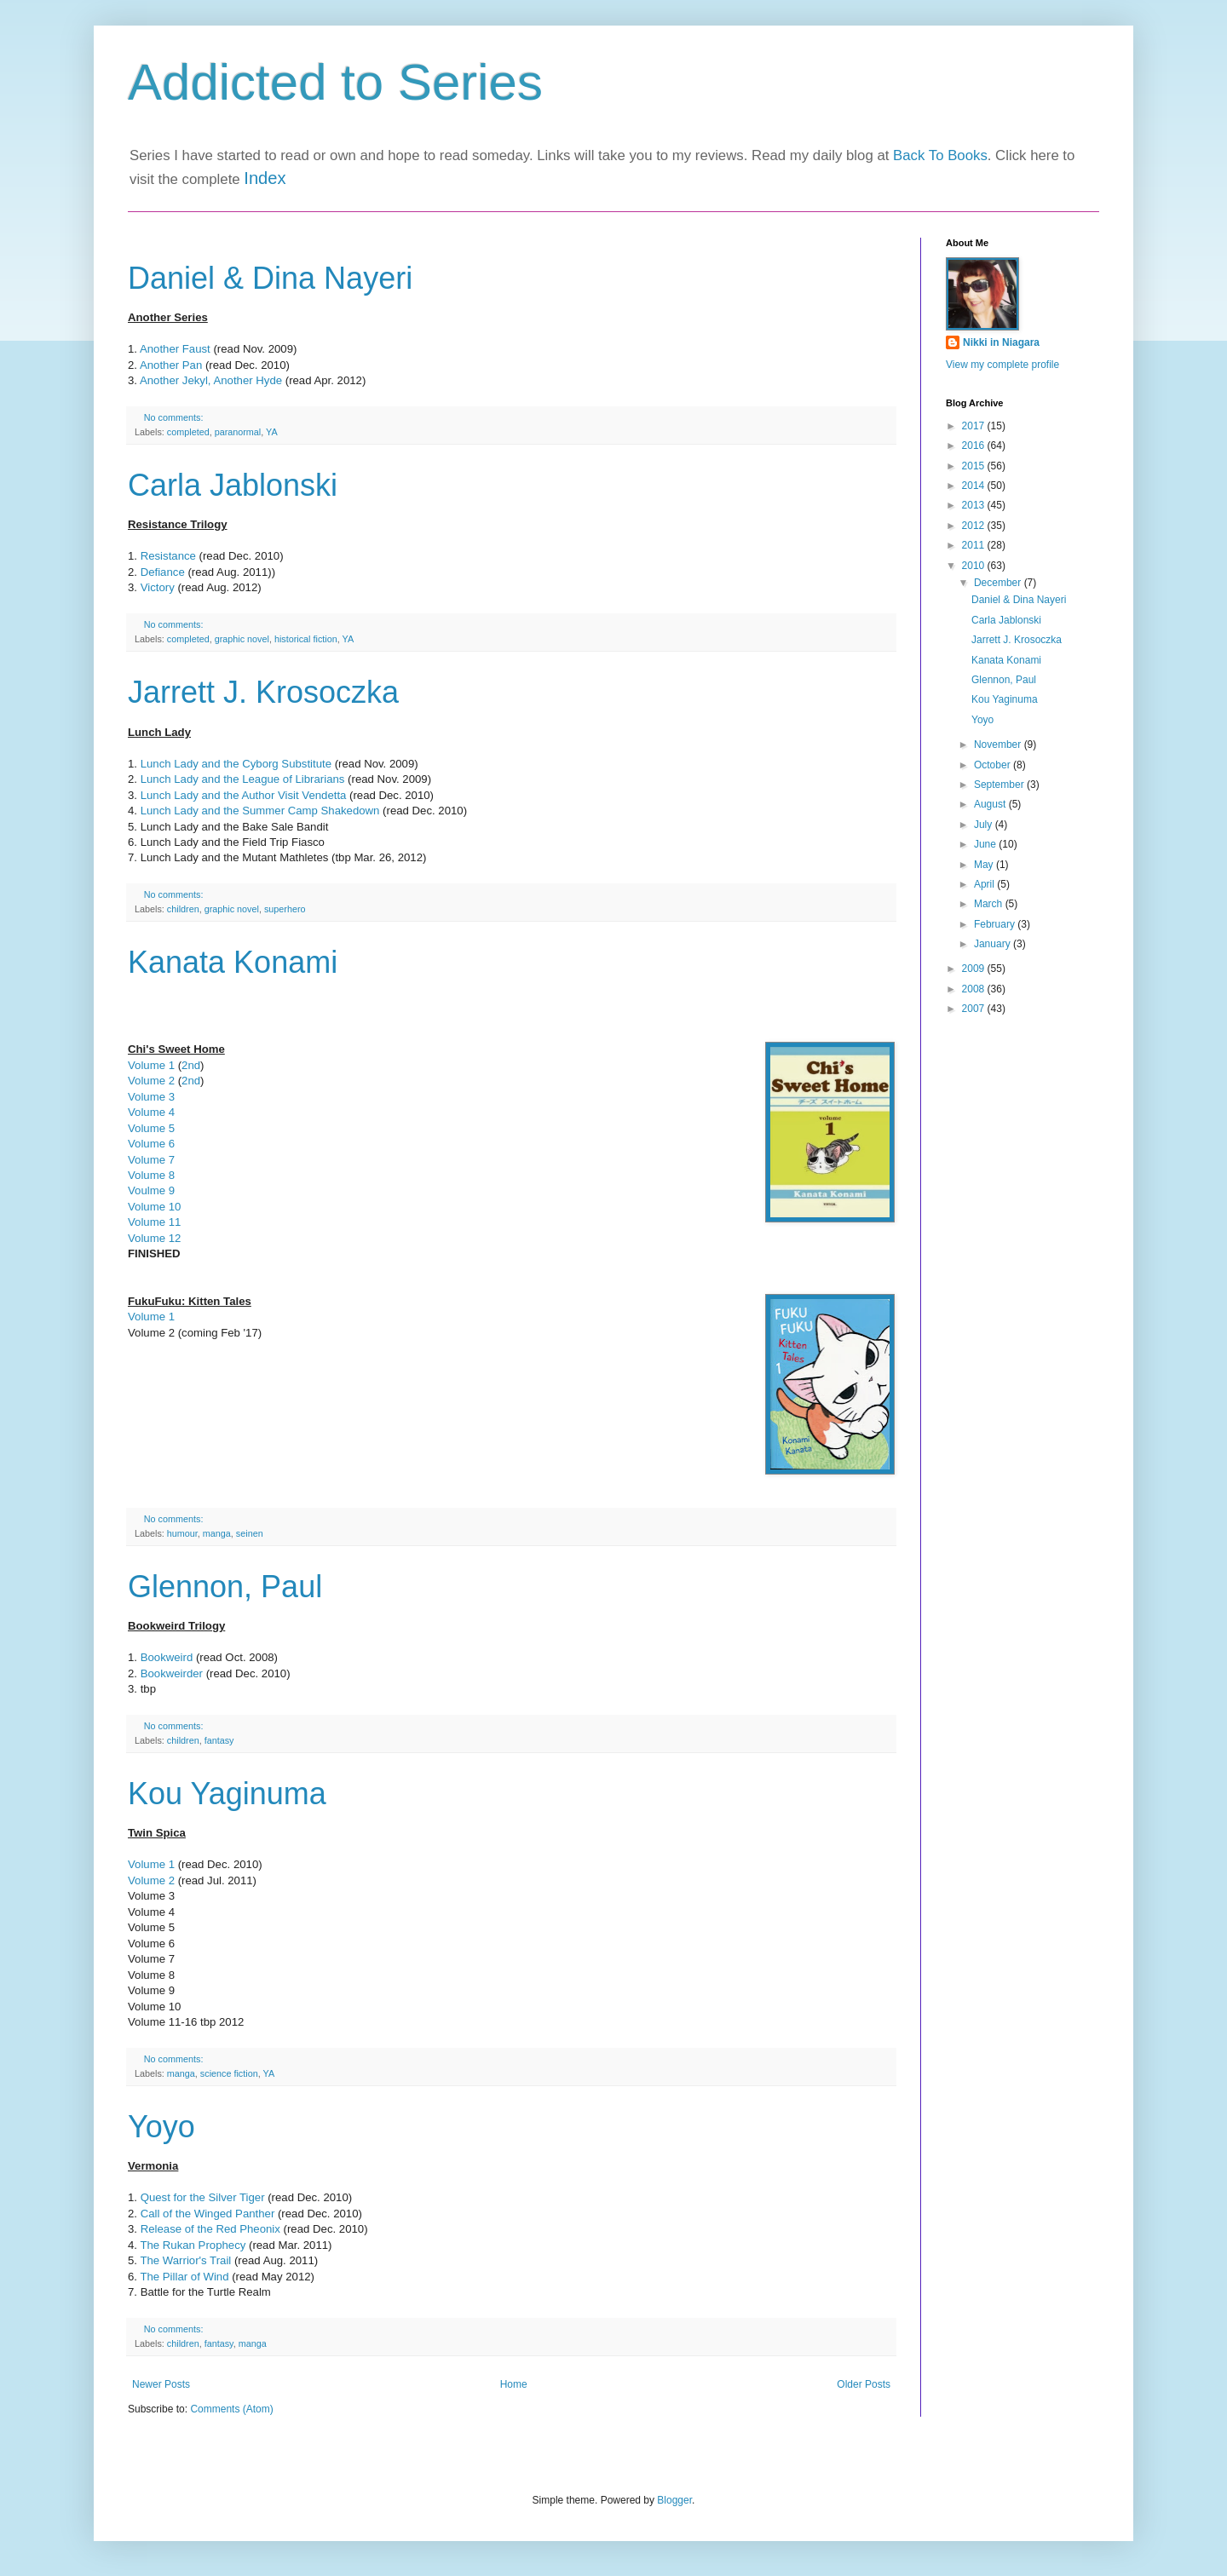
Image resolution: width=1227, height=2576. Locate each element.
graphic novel (242, 639)
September (1000, 785)
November (999, 744)
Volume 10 (154, 1206)
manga (217, 1533)
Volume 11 (154, 1222)
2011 (975, 545)
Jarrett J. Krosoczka (263, 692)
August (991, 804)
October (993, 765)
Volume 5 (151, 1128)
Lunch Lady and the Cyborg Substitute (236, 763)
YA (272, 432)
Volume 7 (151, 1159)
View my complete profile (1002, 365)
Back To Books (940, 155)
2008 (975, 989)
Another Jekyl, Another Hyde (211, 380)
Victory (158, 587)
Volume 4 (151, 1112)
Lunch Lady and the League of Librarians (243, 779)
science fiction (229, 2073)
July (984, 825)
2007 (975, 1009)
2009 (975, 969)
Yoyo (161, 2126)
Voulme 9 (151, 1190)
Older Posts (863, 2384)
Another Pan (171, 365)
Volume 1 (151, 1065)
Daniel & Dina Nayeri (270, 278)
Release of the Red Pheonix (210, 2228)
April (985, 884)
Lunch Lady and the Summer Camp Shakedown (262, 810)
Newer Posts (161, 2384)
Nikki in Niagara (1001, 342)
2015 (975, 466)
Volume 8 (151, 1175)
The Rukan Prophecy (192, 2245)
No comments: (175, 417)
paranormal (238, 432)
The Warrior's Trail (185, 2260)
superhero (285, 909)
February (995, 924)
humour (182, 1533)
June (986, 844)
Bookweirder (173, 1673)
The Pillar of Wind (184, 2276)
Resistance (168, 555)
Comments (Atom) (231, 2409)
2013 (975, 505)
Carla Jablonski (232, 485)
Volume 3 (151, 1096)
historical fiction (305, 639)
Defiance (163, 572)
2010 (975, 566)
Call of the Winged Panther (208, 2213)
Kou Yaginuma (227, 1793)
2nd (190, 1065)
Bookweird (168, 1657)
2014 (975, 486)
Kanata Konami (232, 962)
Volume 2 (151, 1080)
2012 (975, 526)
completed (188, 432)
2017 (975, 426)
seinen (249, 1533)
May (985, 865)
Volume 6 (151, 1143)
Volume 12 (156, 1238)
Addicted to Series (335, 82)
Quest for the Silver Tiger (203, 2197)
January (993, 944)
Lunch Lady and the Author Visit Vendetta (243, 795)
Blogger (674, 2500)
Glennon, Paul (225, 1586)
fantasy (219, 1740)
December (999, 583)
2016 (975, 445)
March (989, 904)
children (183, 909)
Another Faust (175, 348)
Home (513, 2384)
